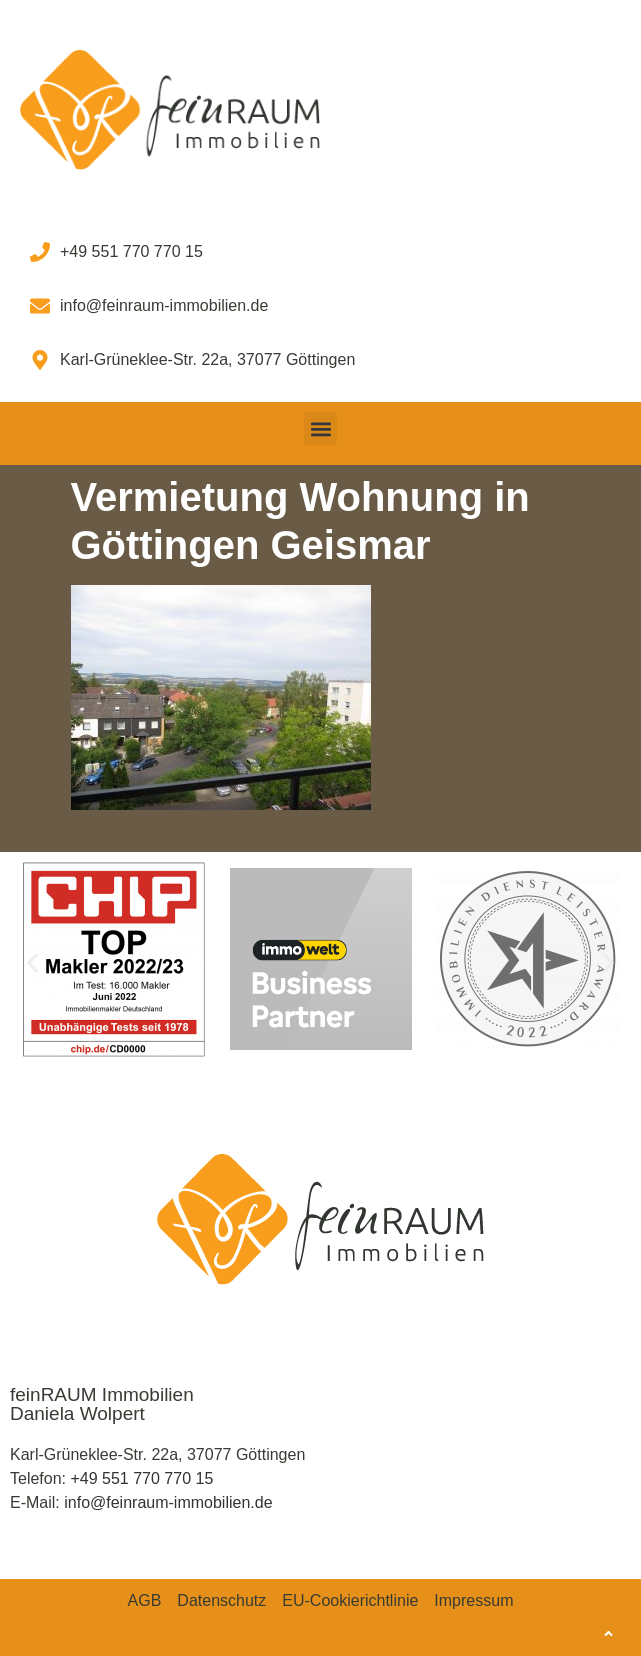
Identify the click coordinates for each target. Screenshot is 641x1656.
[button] (320, 428)
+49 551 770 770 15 (141, 1478)
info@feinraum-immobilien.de (168, 1502)
